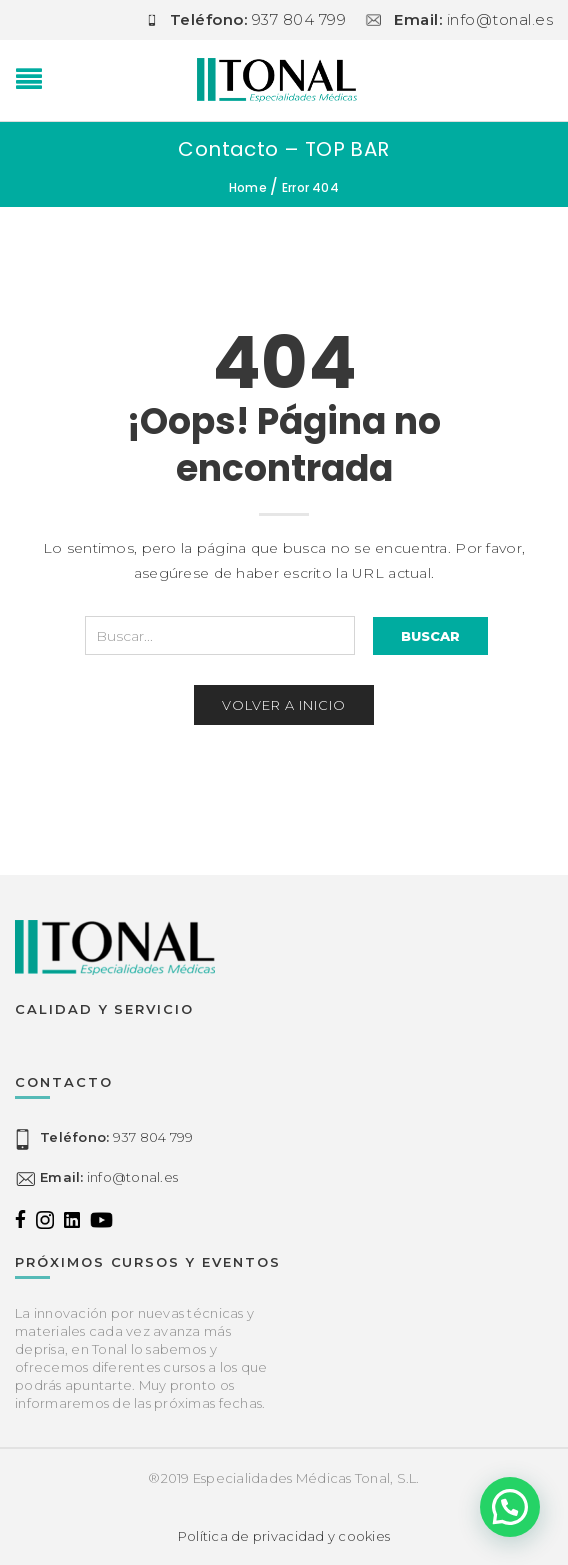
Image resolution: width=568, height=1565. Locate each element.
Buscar (430, 636)
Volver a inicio (284, 705)
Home (248, 187)
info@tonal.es (109, 1178)
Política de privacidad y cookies (284, 1536)
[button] (510, 1507)
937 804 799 (116, 1138)
